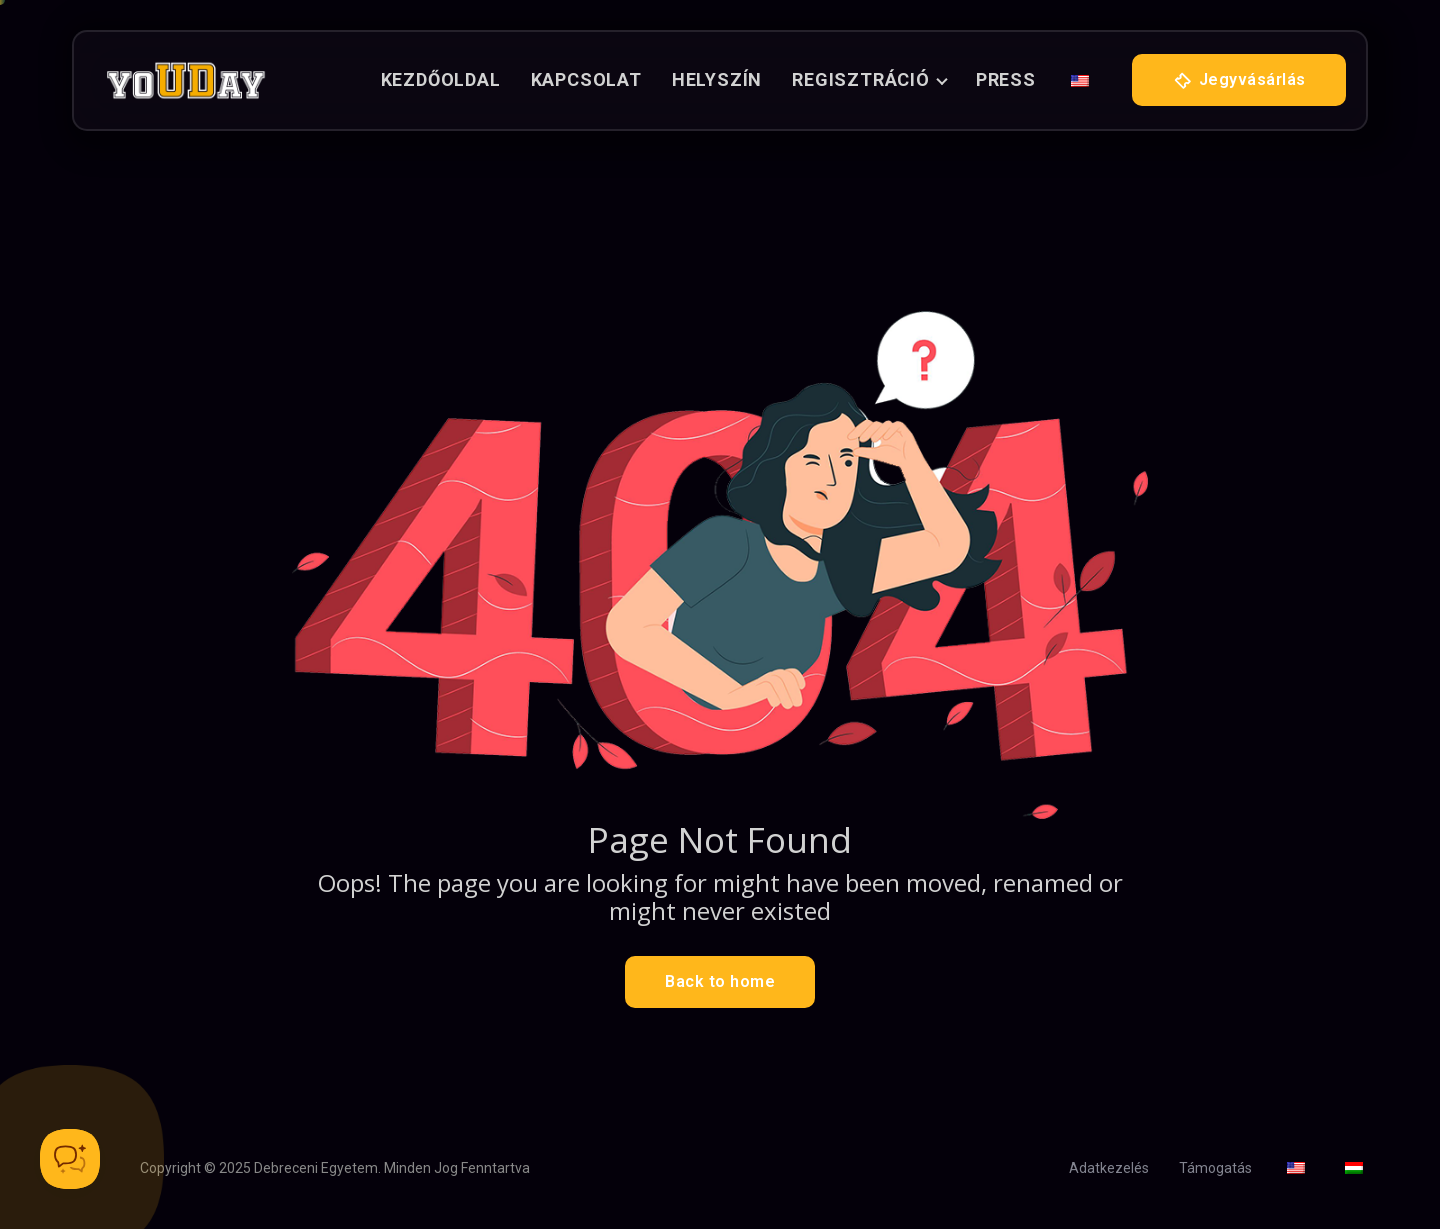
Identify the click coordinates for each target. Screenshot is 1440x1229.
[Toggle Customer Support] (70, 1159)
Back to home (720, 981)
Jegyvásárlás (1239, 81)
